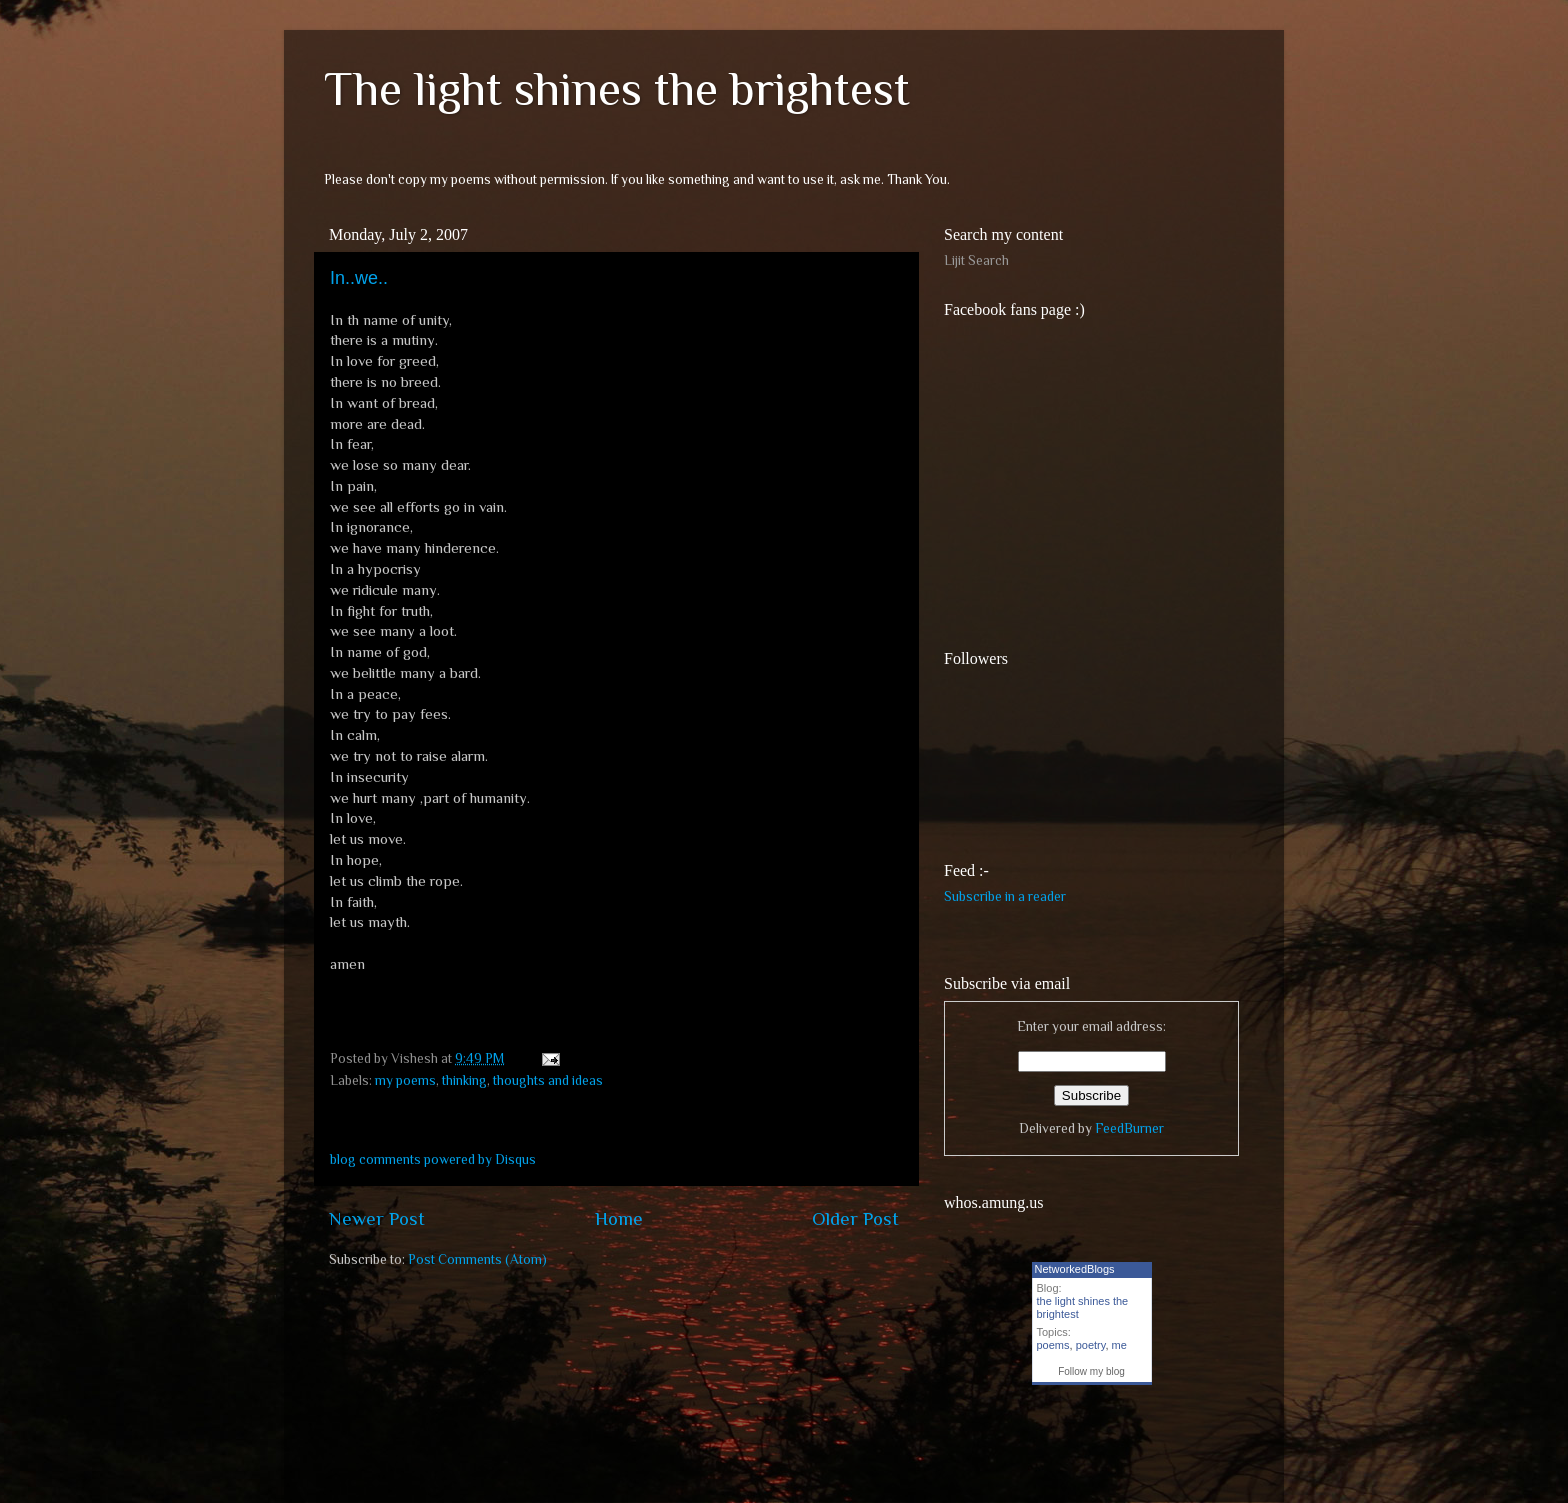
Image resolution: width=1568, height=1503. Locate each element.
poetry (1091, 1345)
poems (1053, 1345)
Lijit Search (976, 260)
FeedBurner (1129, 1128)
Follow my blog (1091, 1371)
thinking (464, 1080)
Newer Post (377, 1218)
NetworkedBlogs (1075, 1269)
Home (619, 1218)
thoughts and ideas (548, 1080)
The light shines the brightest (617, 89)
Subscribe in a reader (1005, 896)
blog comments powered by (433, 1159)
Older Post (855, 1218)
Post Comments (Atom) (477, 1259)
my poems (405, 1080)
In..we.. (359, 278)
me (1119, 1345)
